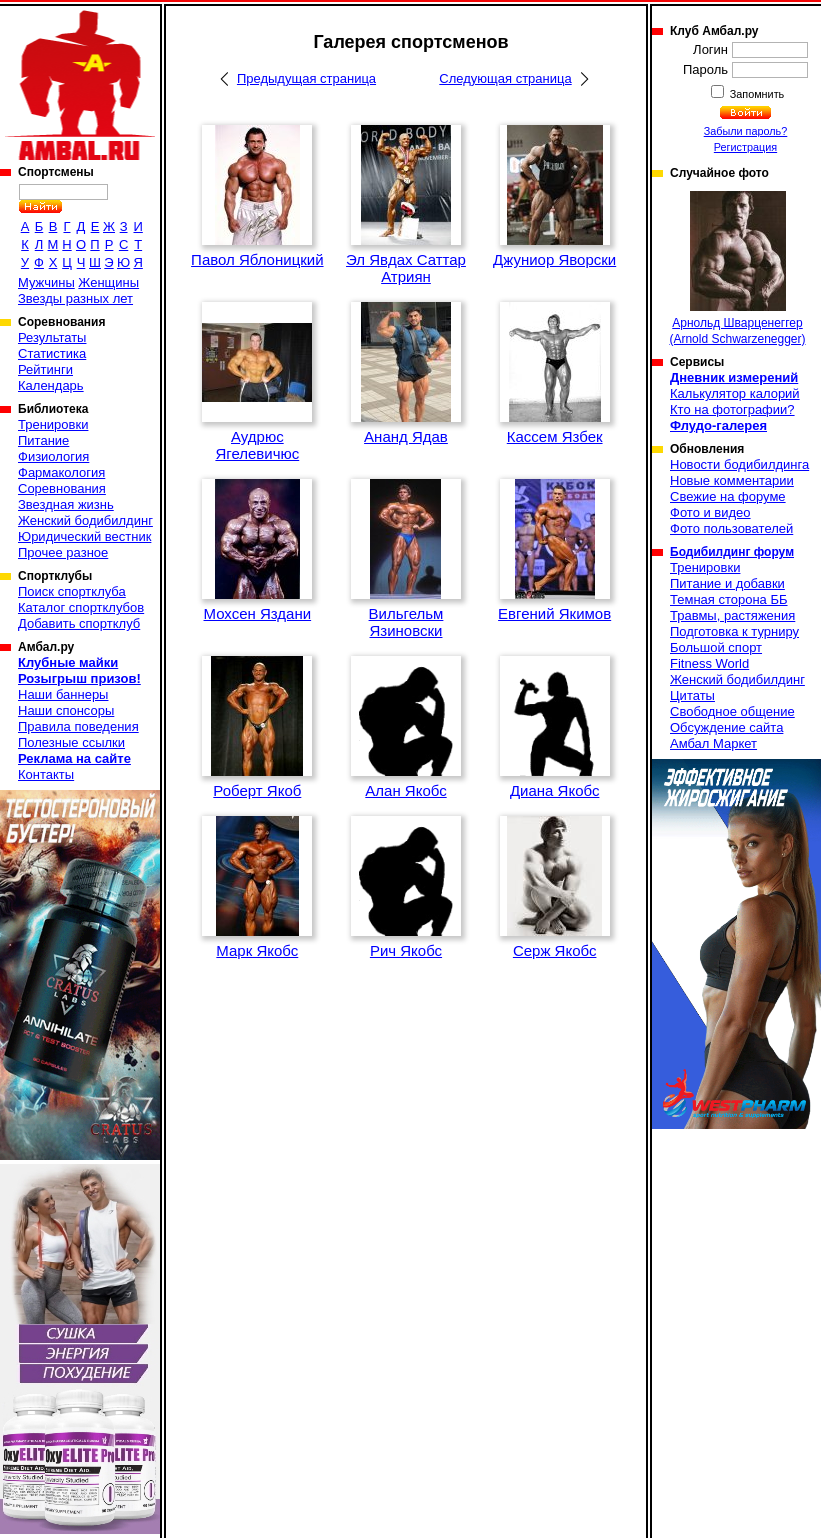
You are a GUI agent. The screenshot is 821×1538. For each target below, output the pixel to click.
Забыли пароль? (746, 131)
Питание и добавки (727, 583)
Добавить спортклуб (79, 623)
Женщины (108, 282)
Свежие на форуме (728, 496)
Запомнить (756, 94)
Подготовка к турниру (734, 631)
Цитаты (692, 695)
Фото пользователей (731, 528)
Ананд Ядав (406, 436)
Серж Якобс (555, 950)
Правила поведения (78, 726)
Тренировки (53, 424)
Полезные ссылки (71, 742)
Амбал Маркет (713, 743)
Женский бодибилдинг (85, 520)
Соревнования (62, 488)
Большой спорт (716, 647)
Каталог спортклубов (81, 607)
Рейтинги (45, 369)
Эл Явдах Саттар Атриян (406, 268)
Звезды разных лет (75, 298)
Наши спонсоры (66, 710)
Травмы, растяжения (732, 615)
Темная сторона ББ (729, 599)
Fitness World (709, 663)
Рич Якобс (406, 950)
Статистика (52, 353)
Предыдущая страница (306, 78)
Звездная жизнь (66, 504)
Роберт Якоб (257, 790)
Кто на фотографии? (732, 409)
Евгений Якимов (554, 613)
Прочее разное (63, 552)
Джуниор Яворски (554, 259)
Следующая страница (505, 78)
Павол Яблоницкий (257, 259)
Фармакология (61, 472)
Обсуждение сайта (726, 727)
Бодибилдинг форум (732, 552)
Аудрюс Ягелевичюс (257, 445)
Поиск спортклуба (72, 591)
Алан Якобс (405, 790)
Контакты (46, 774)
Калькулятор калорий (735, 393)
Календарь (51, 385)
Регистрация (745, 147)
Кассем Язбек (555, 436)
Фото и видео (710, 512)
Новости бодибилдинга (739, 464)
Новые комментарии (732, 480)
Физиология (53, 456)
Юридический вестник (84, 536)
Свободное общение (732, 711)
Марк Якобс (257, 950)
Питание (43, 440)
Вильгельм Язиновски (406, 622)
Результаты (52, 337)
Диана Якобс (555, 790)
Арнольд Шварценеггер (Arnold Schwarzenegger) (737, 268)
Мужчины (46, 282)
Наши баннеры (63, 694)
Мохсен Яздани (258, 613)
